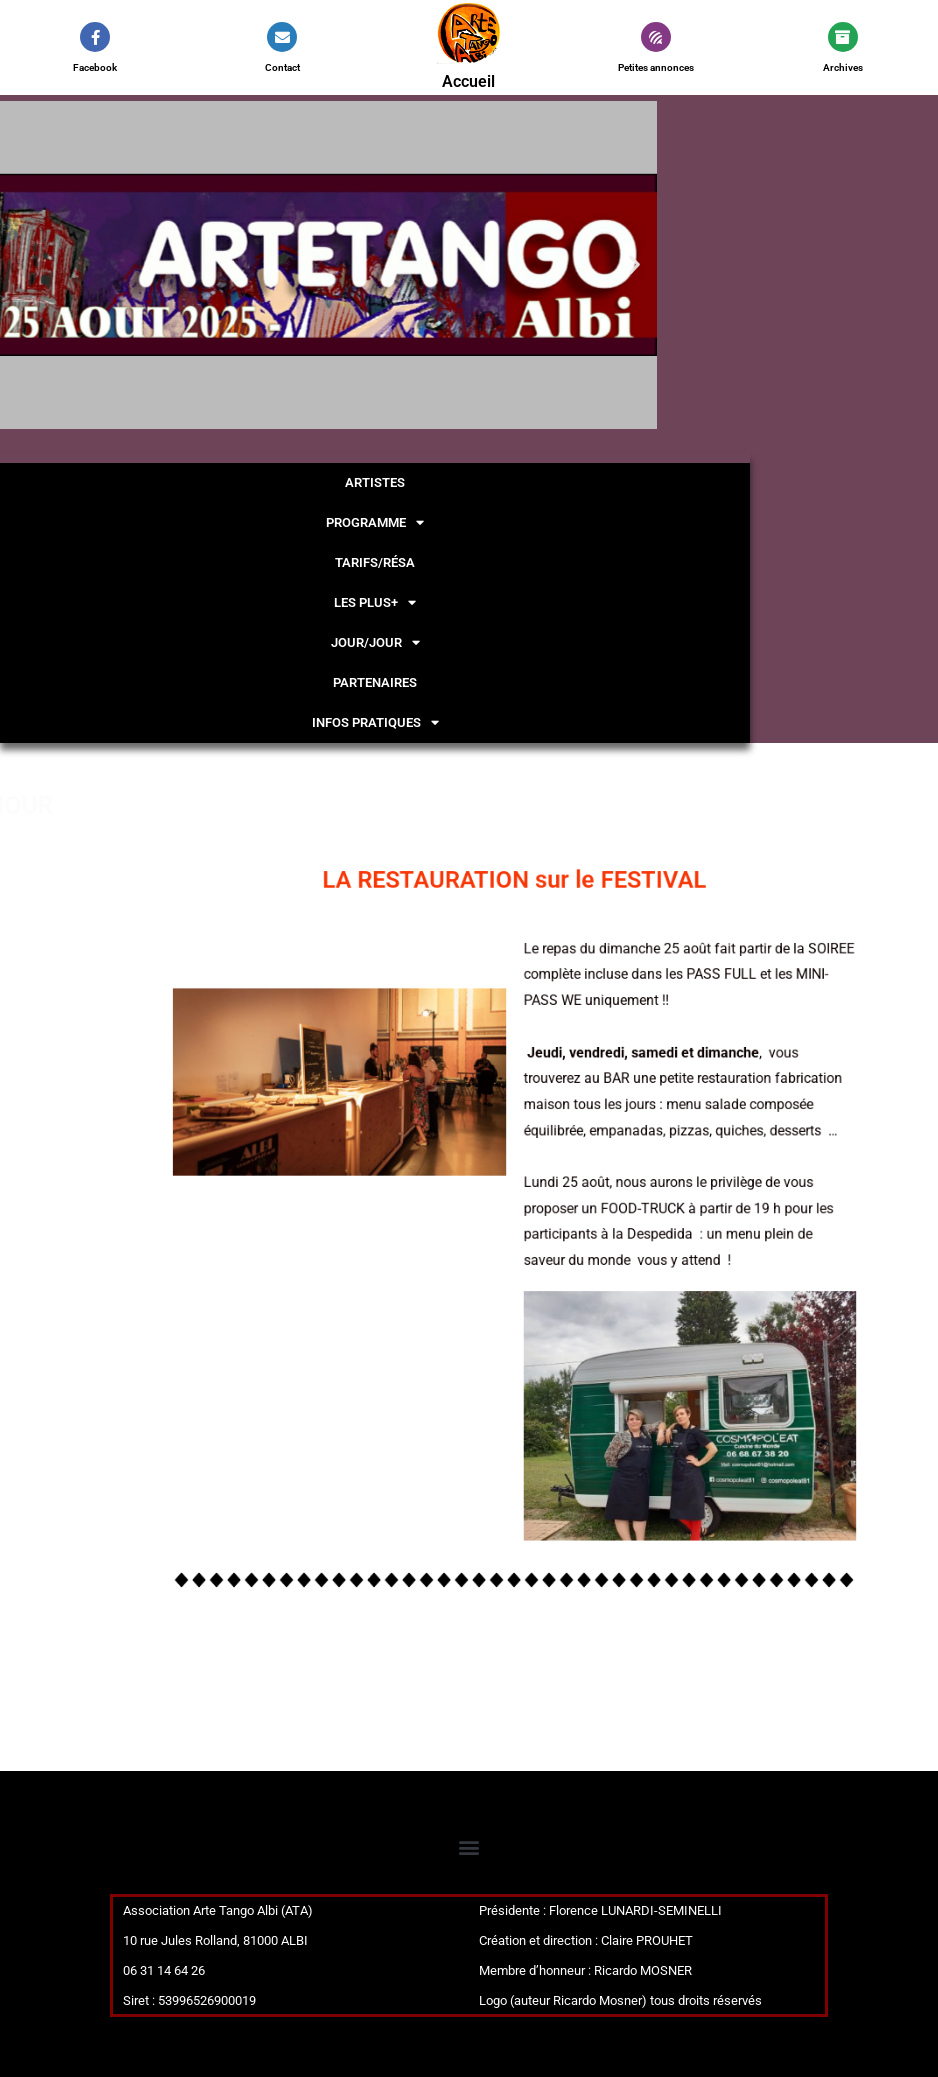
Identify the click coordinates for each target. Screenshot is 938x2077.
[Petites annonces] (656, 37)
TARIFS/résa (375, 562)
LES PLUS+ (375, 602)
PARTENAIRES (375, 682)
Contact (282, 67)
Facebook (95, 67)
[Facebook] (95, 37)
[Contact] (282, 37)
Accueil (468, 81)
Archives (843, 67)
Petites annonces (656, 67)
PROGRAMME (375, 522)
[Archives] (843, 37)
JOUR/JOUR (375, 642)
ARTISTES (375, 482)
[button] (634, 264)
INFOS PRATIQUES (375, 722)
